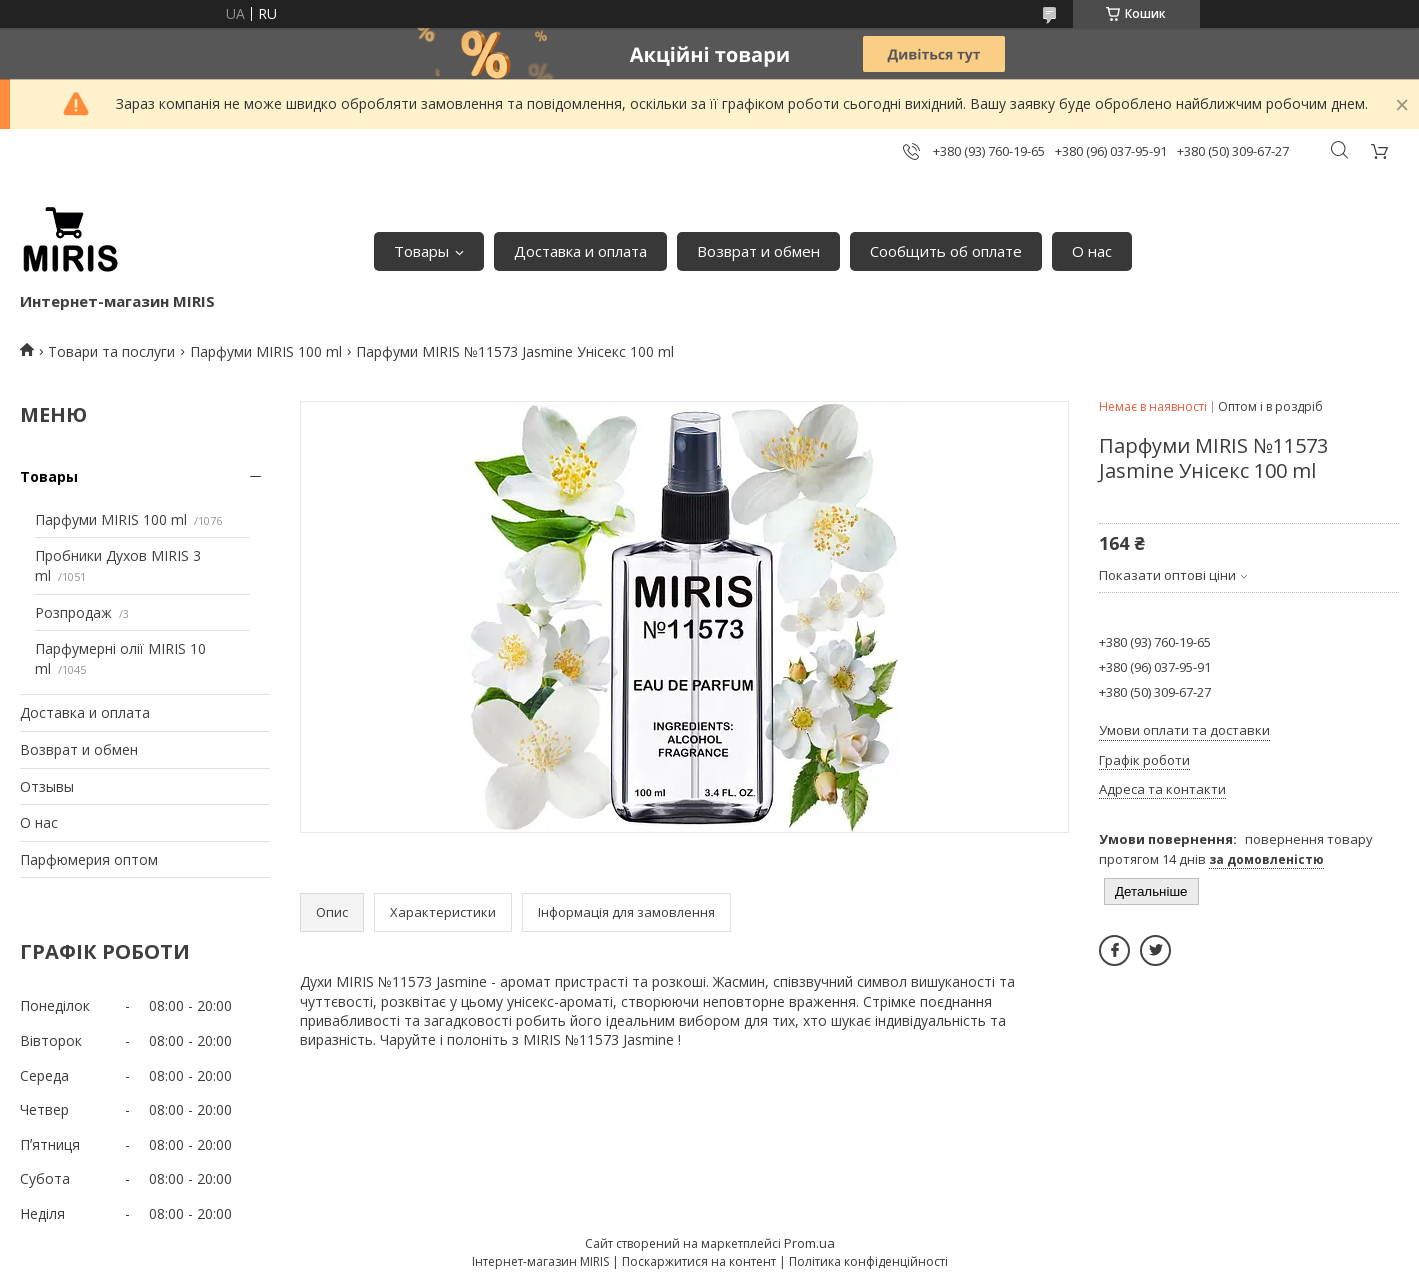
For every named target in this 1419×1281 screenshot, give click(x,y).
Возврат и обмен (758, 251)
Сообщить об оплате (946, 251)
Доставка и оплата (580, 251)
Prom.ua (809, 1243)
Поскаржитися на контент (699, 1261)
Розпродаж (73, 612)
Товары (421, 251)
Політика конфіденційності (868, 1261)
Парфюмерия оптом (89, 859)
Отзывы (47, 786)
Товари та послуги (111, 351)
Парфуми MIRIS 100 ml (266, 351)
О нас (1092, 251)
